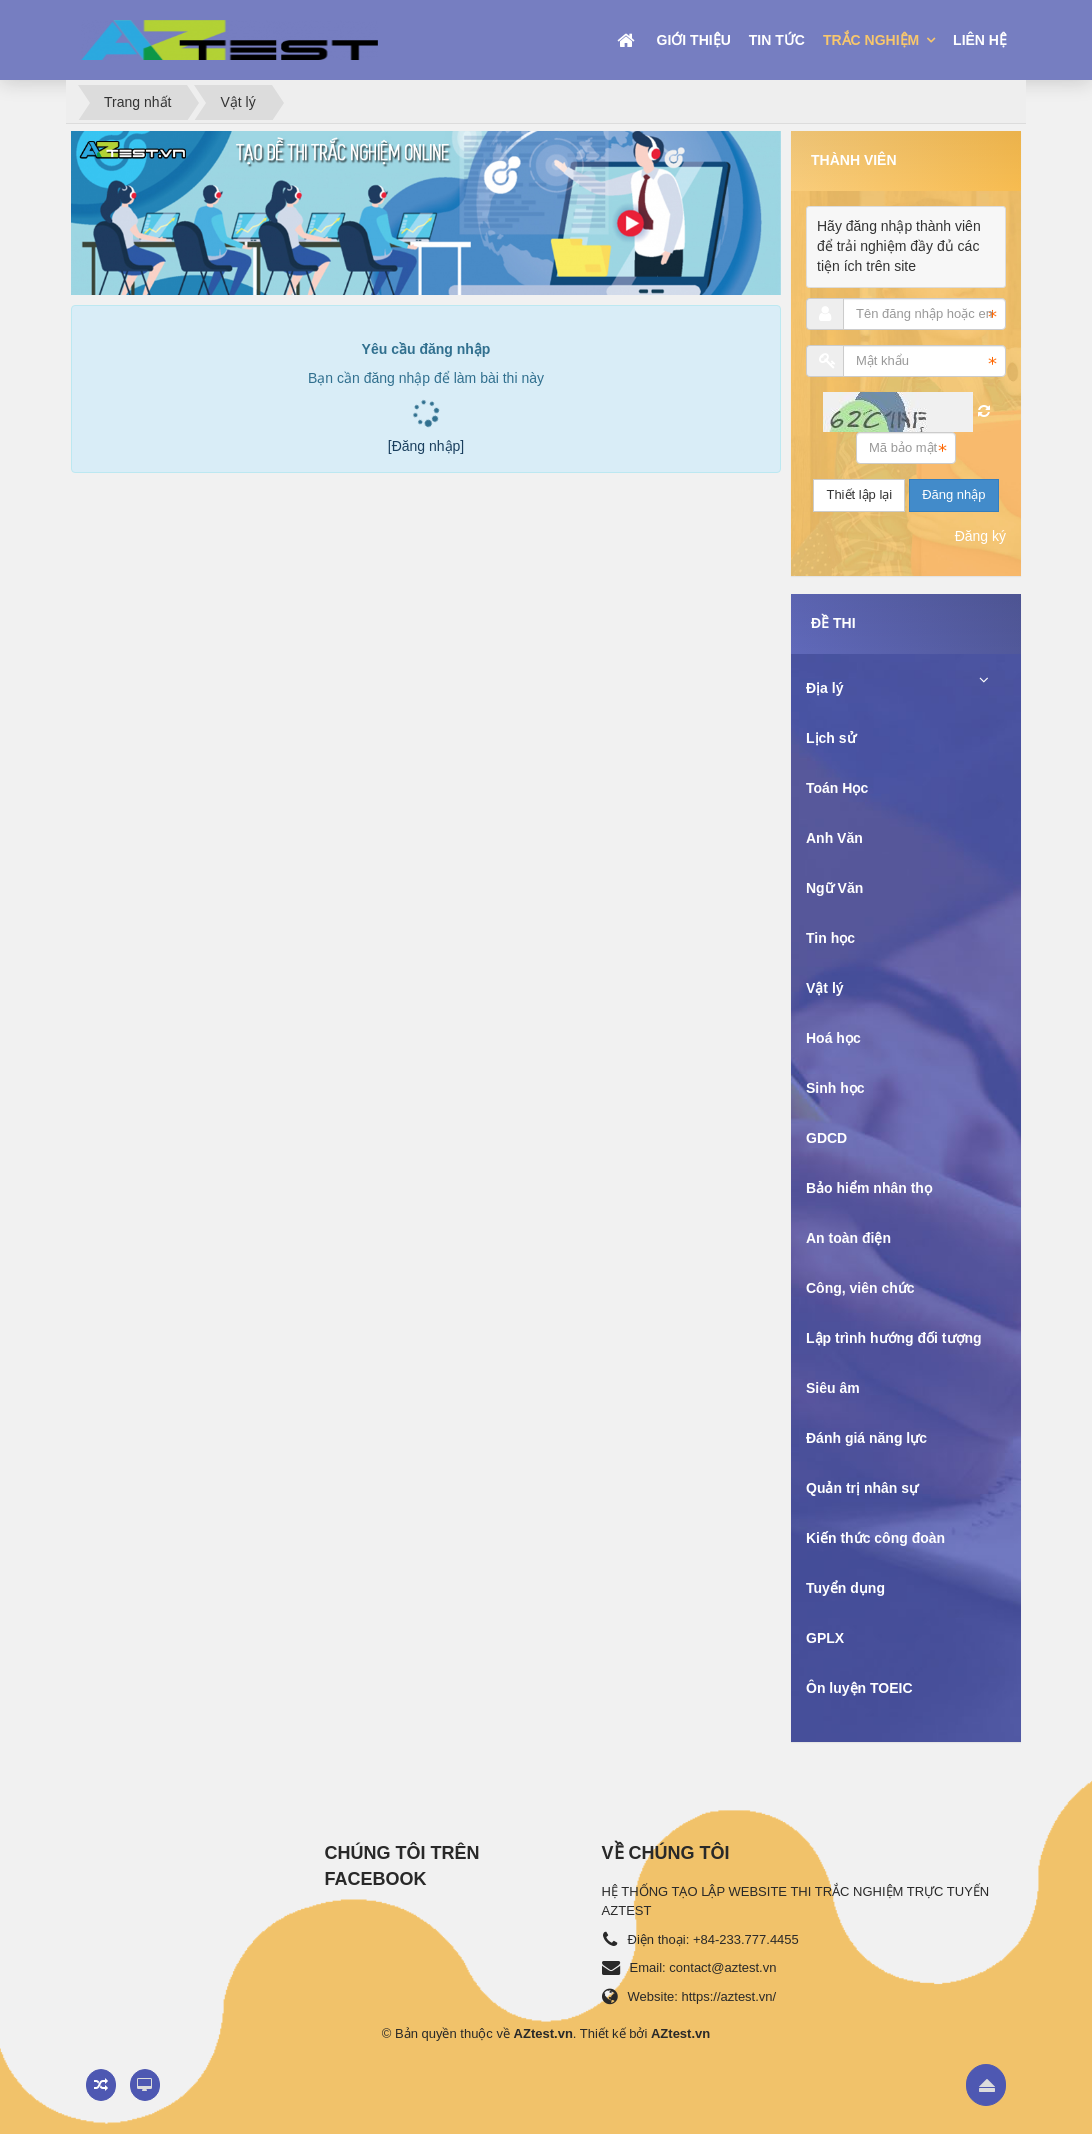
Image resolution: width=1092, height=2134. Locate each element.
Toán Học (837, 788)
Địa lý (824, 688)
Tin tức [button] (777, 40)
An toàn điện (848, 1238)
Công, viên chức (860, 1288)
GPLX (825, 1638)
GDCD (826, 1138)
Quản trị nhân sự (862, 1488)
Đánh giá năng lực (866, 1438)
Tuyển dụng (845, 1588)
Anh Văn (834, 838)
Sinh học (835, 1088)
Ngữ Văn (834, 888)
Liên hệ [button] (980, 40)
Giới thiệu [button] (694, 40)
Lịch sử (831, 738)
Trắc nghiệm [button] (873, 40)
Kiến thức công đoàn (875, 1538)
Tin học (830, 938)
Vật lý (825, 988)
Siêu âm (833, 1388)
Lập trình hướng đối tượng (894, 1338)
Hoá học (833, 1038)
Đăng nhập (953, 494)
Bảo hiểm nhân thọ (869, 1188)
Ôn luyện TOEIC (859, 1688)
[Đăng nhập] (426, 446)
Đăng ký (980, 536)
